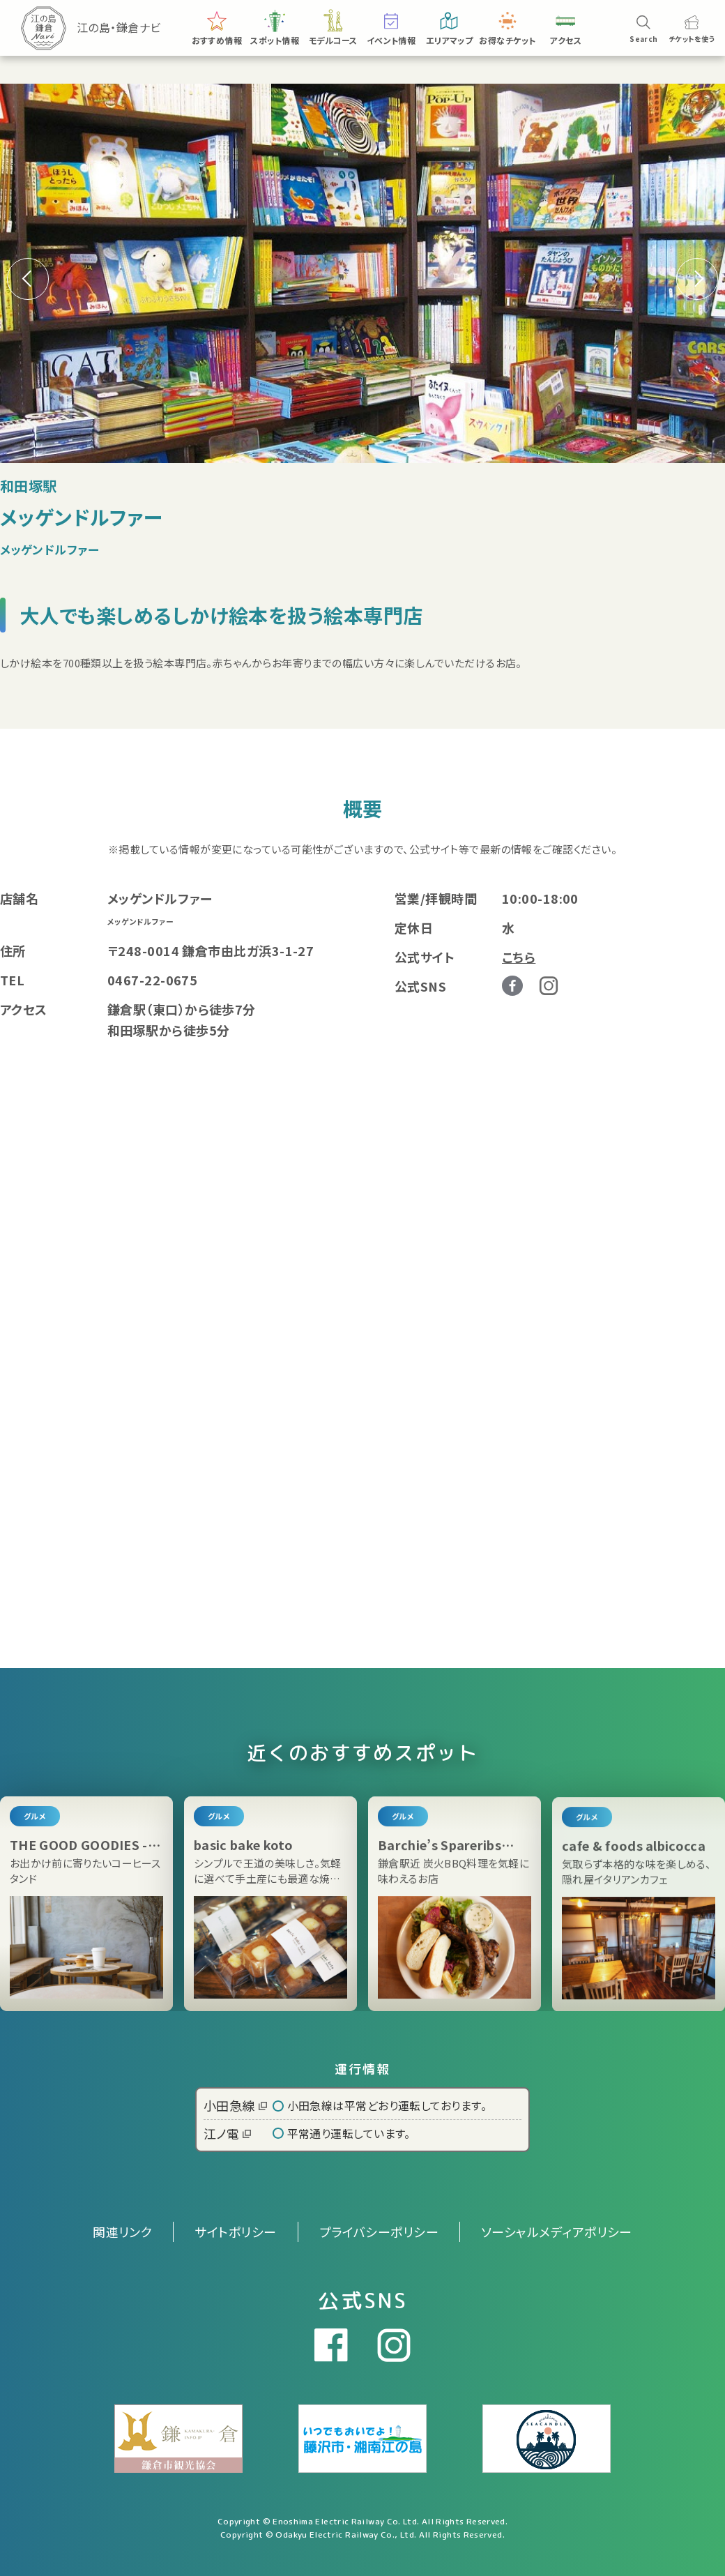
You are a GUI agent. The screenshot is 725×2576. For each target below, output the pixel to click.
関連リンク (122, 2231)
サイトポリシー (235, 2231)
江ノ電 (227, 2133)
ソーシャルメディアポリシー (556, 2231)
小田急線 (235, 2105)
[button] (697, 279)
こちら (518, 957)
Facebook (512, 986)
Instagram (548, 986)
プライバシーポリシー (379, 2231)
